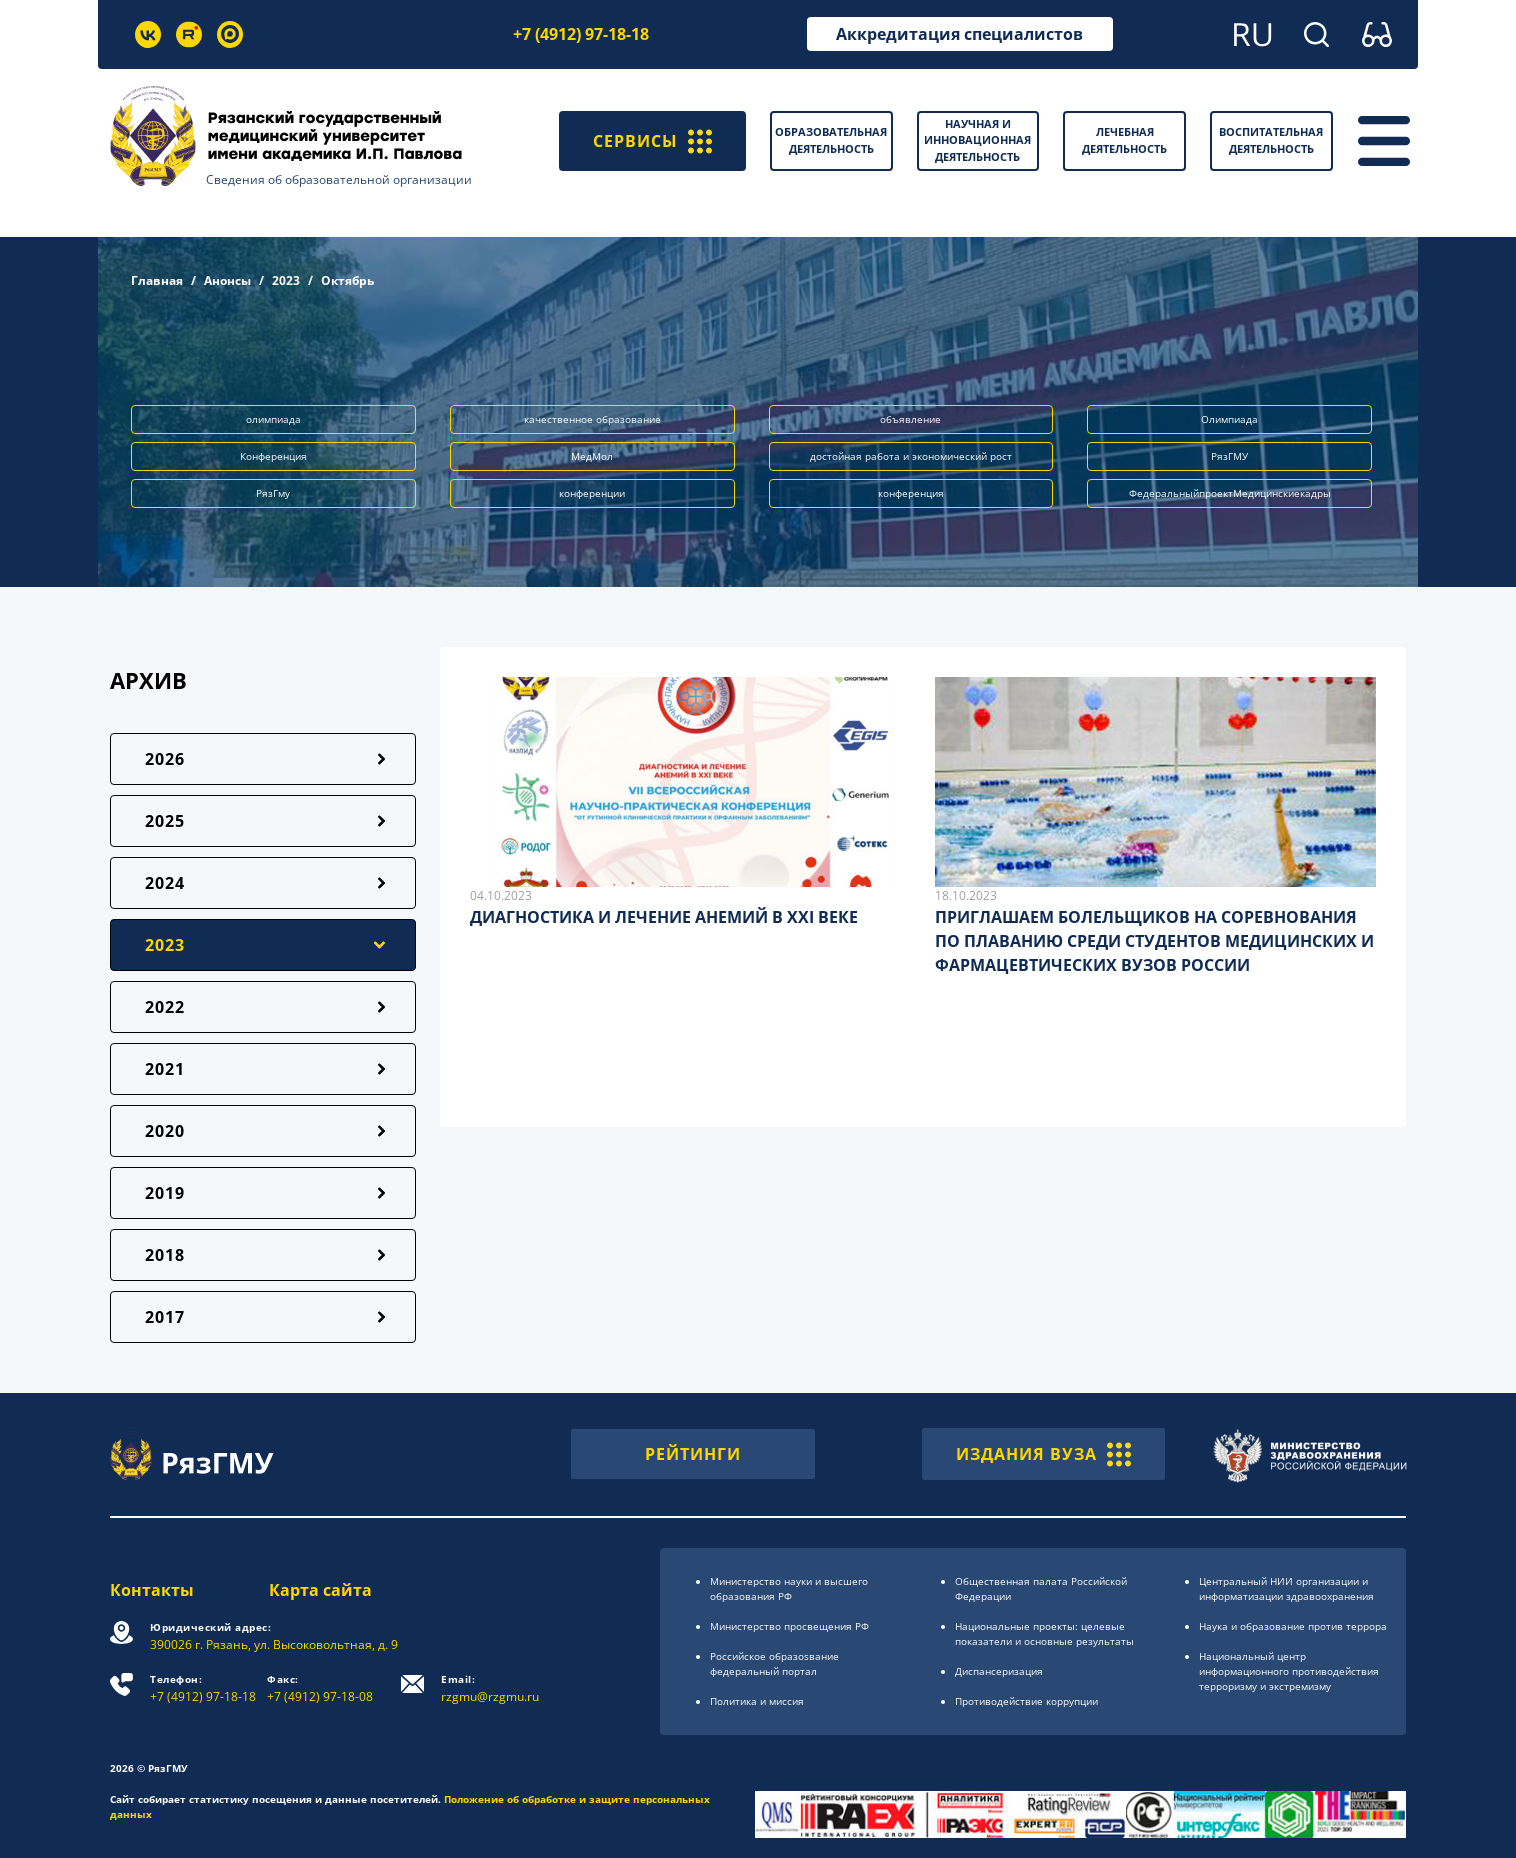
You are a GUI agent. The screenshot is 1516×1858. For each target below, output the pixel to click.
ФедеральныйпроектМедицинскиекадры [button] (1230, 493)
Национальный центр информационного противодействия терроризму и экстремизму (1289, 1671)
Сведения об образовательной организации (339, 179)
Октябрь (347, 280)
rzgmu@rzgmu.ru (490, 1688)
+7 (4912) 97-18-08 (320, 1688)
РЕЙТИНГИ (693, 1454)
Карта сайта (320, 1590)
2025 (165, 821)
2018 (165, 1255)
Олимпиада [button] (1229, 419)
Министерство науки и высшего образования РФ (789, 1588)
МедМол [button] (592, 456)
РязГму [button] (273, 493)
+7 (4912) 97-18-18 (581, 34)
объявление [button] (910, 419)
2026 (165, 759)
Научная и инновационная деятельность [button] (977, 140)
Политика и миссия (757, 1701)
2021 (165, 1069)
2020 (165, 1131)
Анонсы (227, 280)
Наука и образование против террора (1293, 1626)
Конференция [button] (273, 456)
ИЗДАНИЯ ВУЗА (1043, 1454)
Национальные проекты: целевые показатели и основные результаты (1044, 1633)
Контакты (152, 1590)
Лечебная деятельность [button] (1124, 140)
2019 (165, 1193)
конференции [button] (592, 493)
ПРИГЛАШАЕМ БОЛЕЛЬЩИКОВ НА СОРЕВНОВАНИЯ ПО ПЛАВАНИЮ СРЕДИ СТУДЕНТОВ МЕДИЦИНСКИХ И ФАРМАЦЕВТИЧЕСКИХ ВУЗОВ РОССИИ (1154, 941)
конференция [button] (911, 493)
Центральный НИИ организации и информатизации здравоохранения (1286, 1588)
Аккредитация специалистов (959, 34)
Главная (157, 280)
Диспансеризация (999, 1671)
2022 (165, 1007)
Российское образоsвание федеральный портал (774, 1663)
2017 (165, 1317)
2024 (165, 883)
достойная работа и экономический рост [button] (911, 456)
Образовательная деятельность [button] (831, 140)
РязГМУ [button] (1229, 456)
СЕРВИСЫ (652, 141)
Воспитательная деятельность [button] (1271, 140)
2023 (286, 280)
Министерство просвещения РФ (789, 1626)
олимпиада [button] (273, 419)
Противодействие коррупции (1026, 1701)
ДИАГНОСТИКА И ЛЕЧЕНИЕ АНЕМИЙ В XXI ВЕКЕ (664, 917)
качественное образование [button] (592, 419)
